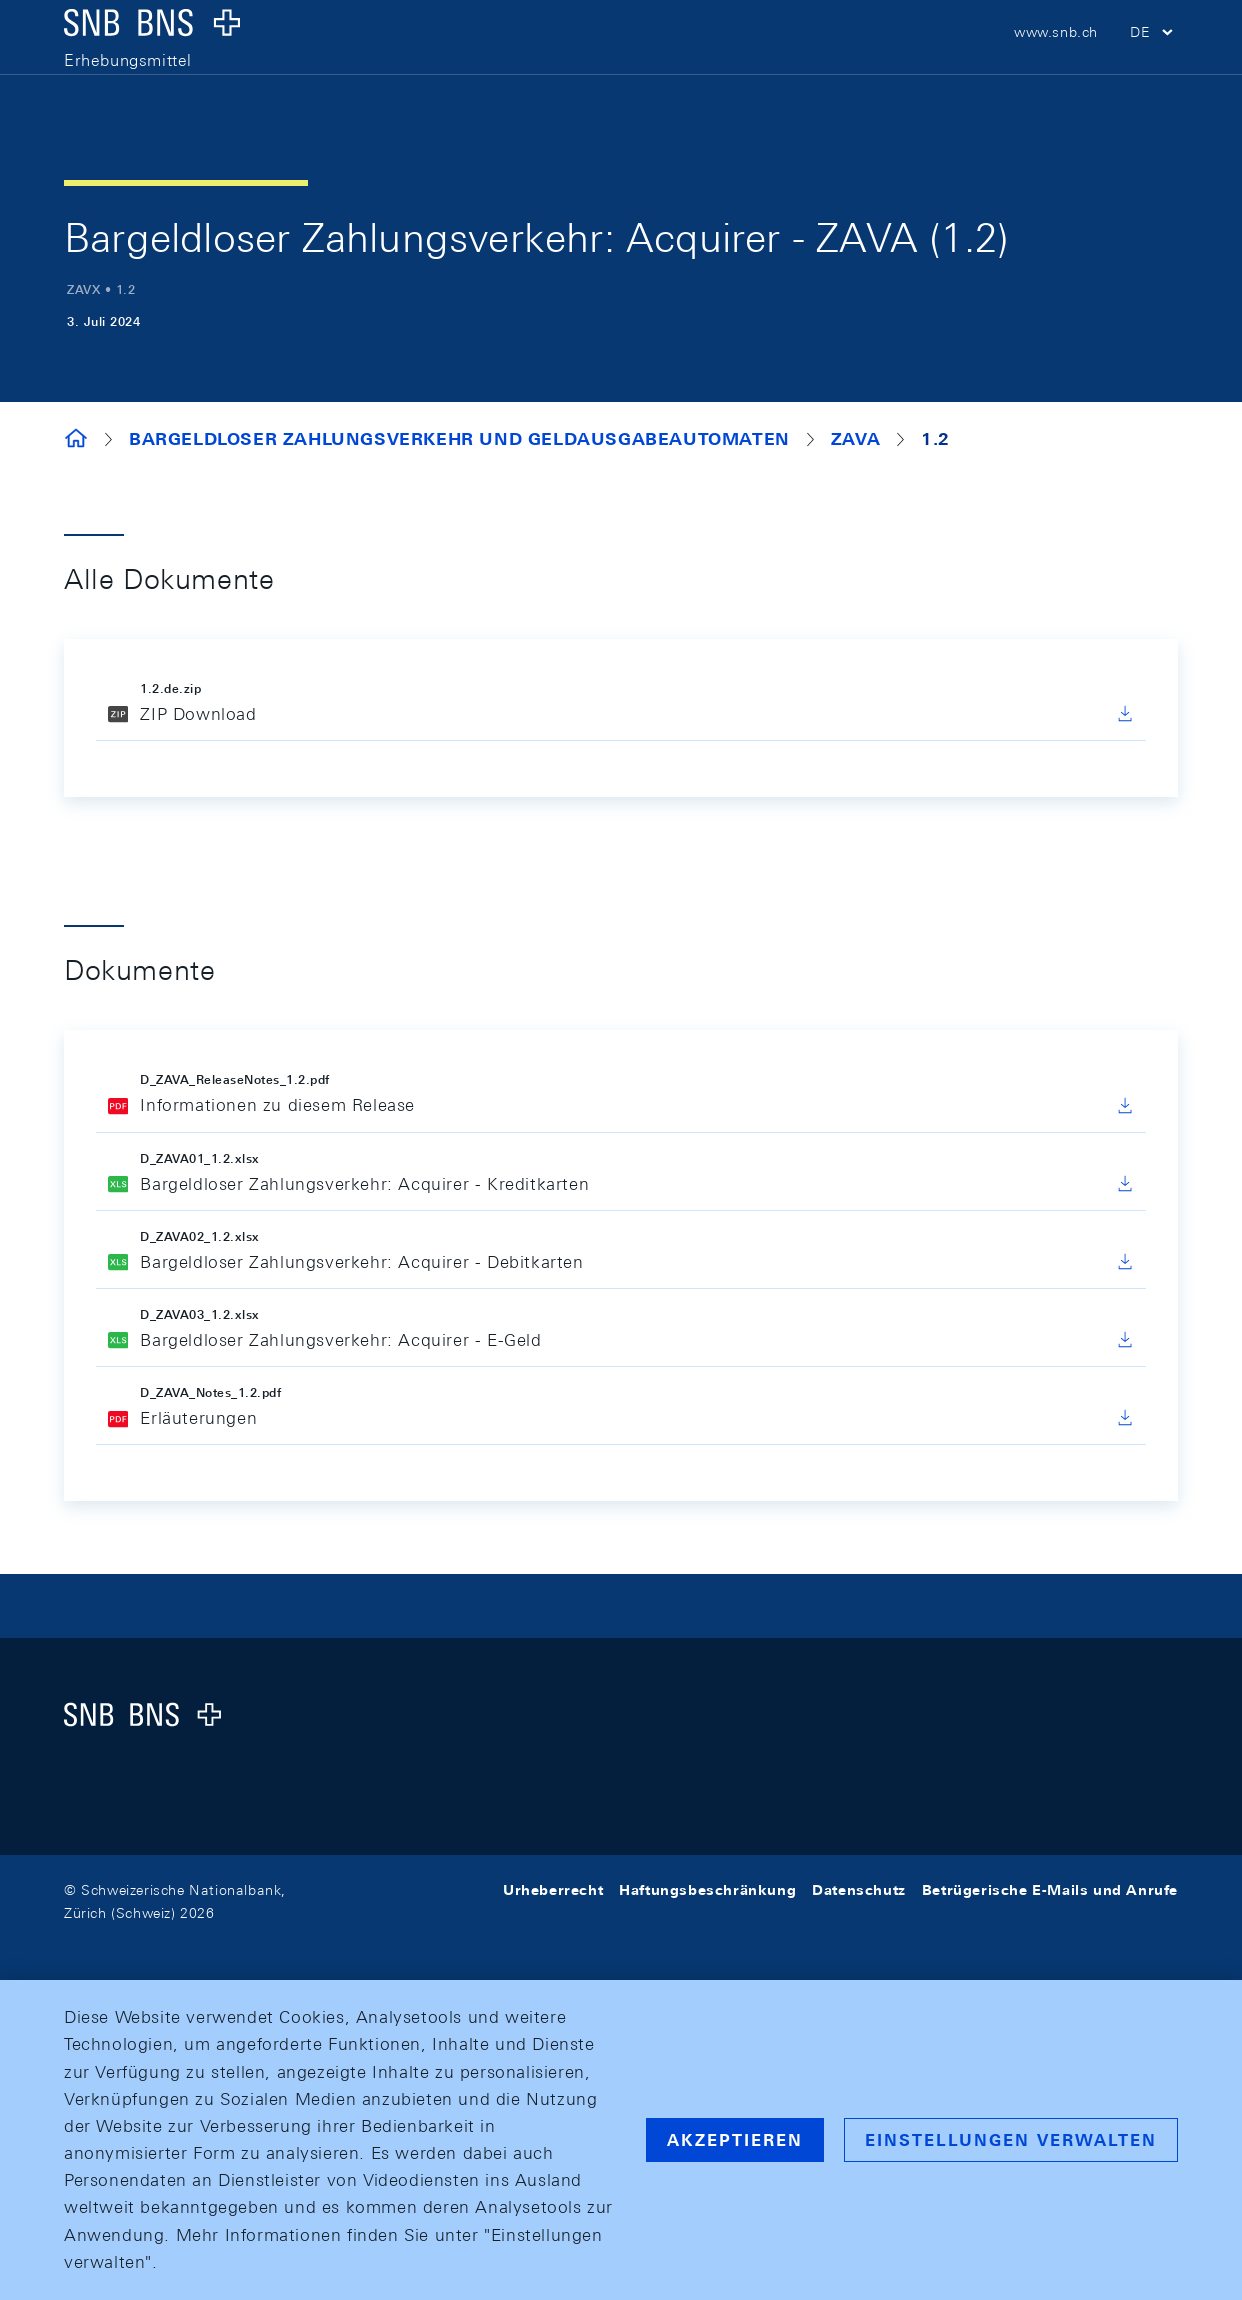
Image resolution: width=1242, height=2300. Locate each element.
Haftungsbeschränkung (707, 1890)
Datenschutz (859, 1890)
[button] (1154, 60)
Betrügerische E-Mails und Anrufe (1050, 1890)
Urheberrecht (553, 1890)
